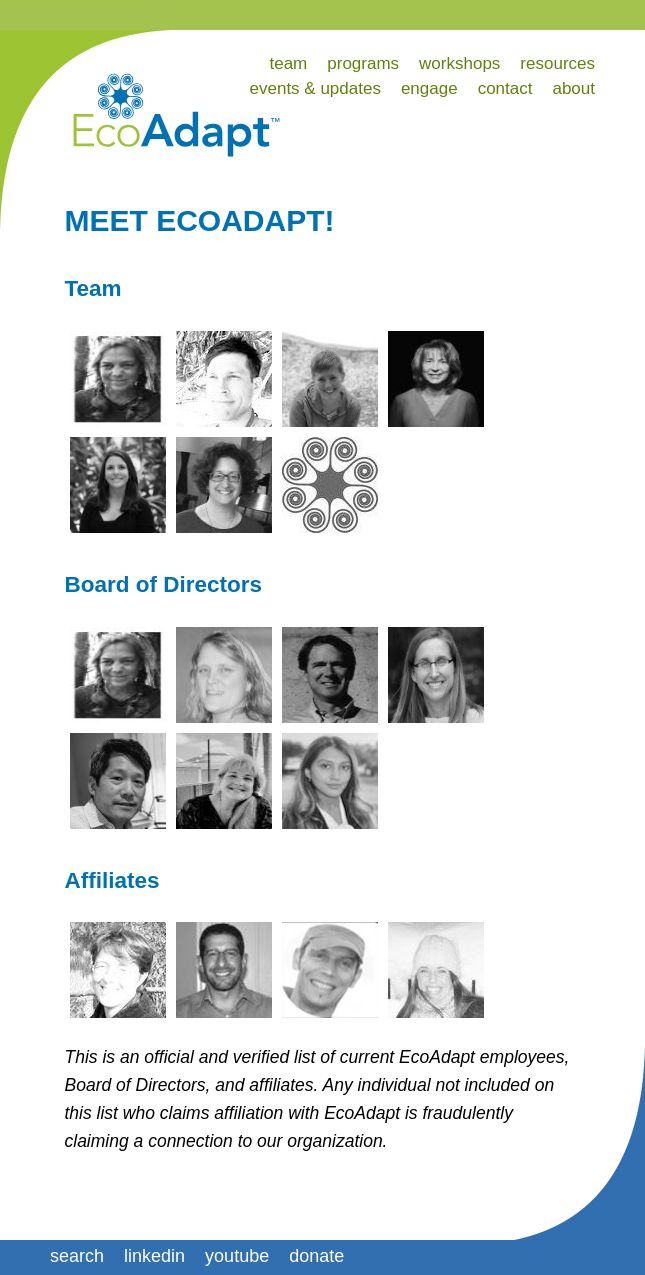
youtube (237, 1256)
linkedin (154, 1256)
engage (429, 88)
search (77, 1256)
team (288, 63)
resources (557, 63)
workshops (459, 63)
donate (316, 1256)
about (573, 88)
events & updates (315, 88)
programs (363, 63)
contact (505, 88)
